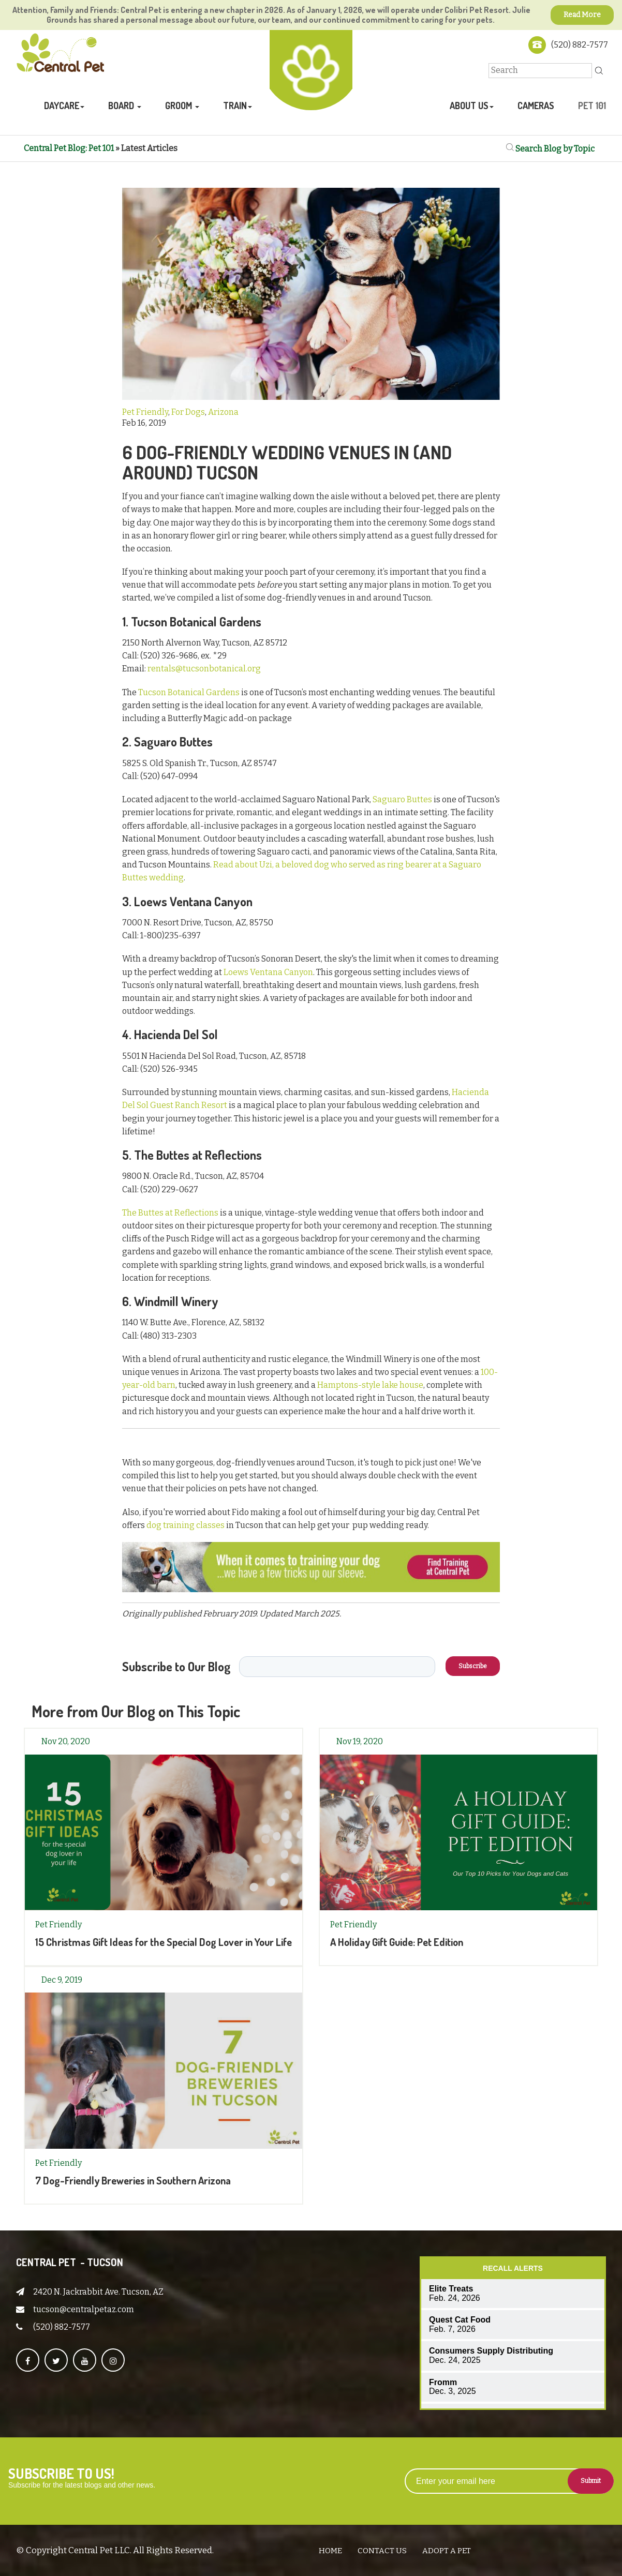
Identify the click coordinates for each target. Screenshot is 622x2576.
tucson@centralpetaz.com (83, 2309)
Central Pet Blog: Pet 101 (69, 148)
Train (235, 105)
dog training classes (185, 1525)
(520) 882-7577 (579, 45)
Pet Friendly (145, 412)
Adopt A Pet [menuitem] (446, 2550)
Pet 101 (592, 105)
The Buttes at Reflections (170, 1212)
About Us (469, 105)
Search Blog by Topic (554, 148)
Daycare (61, 105)
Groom (179, 105)
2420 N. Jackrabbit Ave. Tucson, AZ (98, 2291)
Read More (582, 14)
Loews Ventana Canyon (268, 972)
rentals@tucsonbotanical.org (204, 668)
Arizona (223, 412)
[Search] (540, 70)
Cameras (535, 105)
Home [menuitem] (330, 2550)
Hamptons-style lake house (370, 1385)
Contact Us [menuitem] (382, 2550)
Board (122, 105)
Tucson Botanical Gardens (189, 692)
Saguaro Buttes (402, 799)
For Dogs (188, 412)
